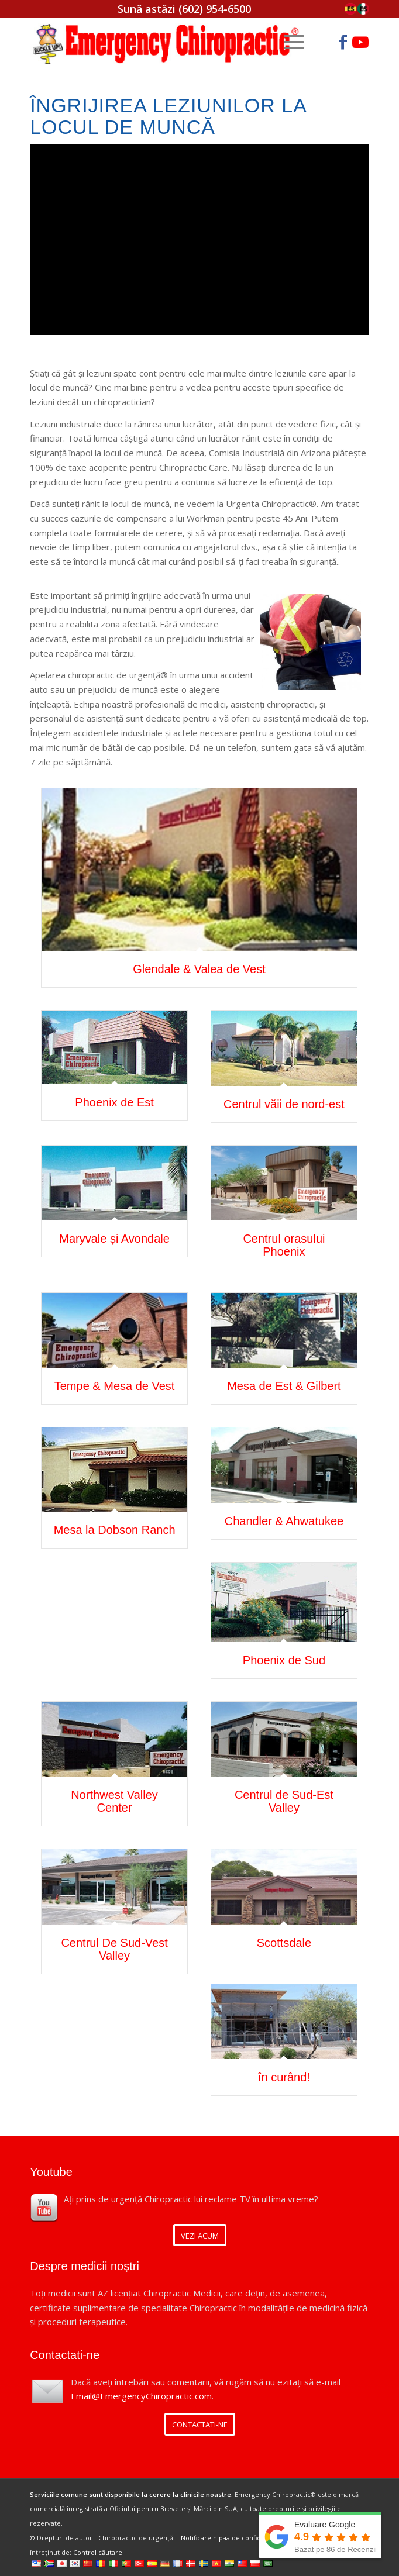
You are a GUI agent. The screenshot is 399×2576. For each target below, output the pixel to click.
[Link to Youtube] (360, 42)
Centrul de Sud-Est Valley (284, 1801)
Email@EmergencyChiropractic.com (141, 2396)
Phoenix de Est (114, 1102)
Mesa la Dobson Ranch (115, 1529)
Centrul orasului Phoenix (284, 1245)
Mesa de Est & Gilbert (284, 1386)
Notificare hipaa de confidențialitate (237, 2537)
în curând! (284, 2077)
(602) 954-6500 (214, 9)
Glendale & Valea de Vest (199, 969)
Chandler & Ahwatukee (284, 1521)
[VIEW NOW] (199, 2235)
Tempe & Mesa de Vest (114, 1386)
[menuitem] (288, 41)
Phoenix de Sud (284, 1660)
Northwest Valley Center (114, 1801)
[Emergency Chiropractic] (165, 41)
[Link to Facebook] (343, 42)
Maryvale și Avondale (114, 1238)
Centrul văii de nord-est (284, 1104)
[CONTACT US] (199, 2424)
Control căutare (97, 2552)
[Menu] (288, 41)
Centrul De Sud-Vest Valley (114, 1949)
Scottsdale (284, 1942)
